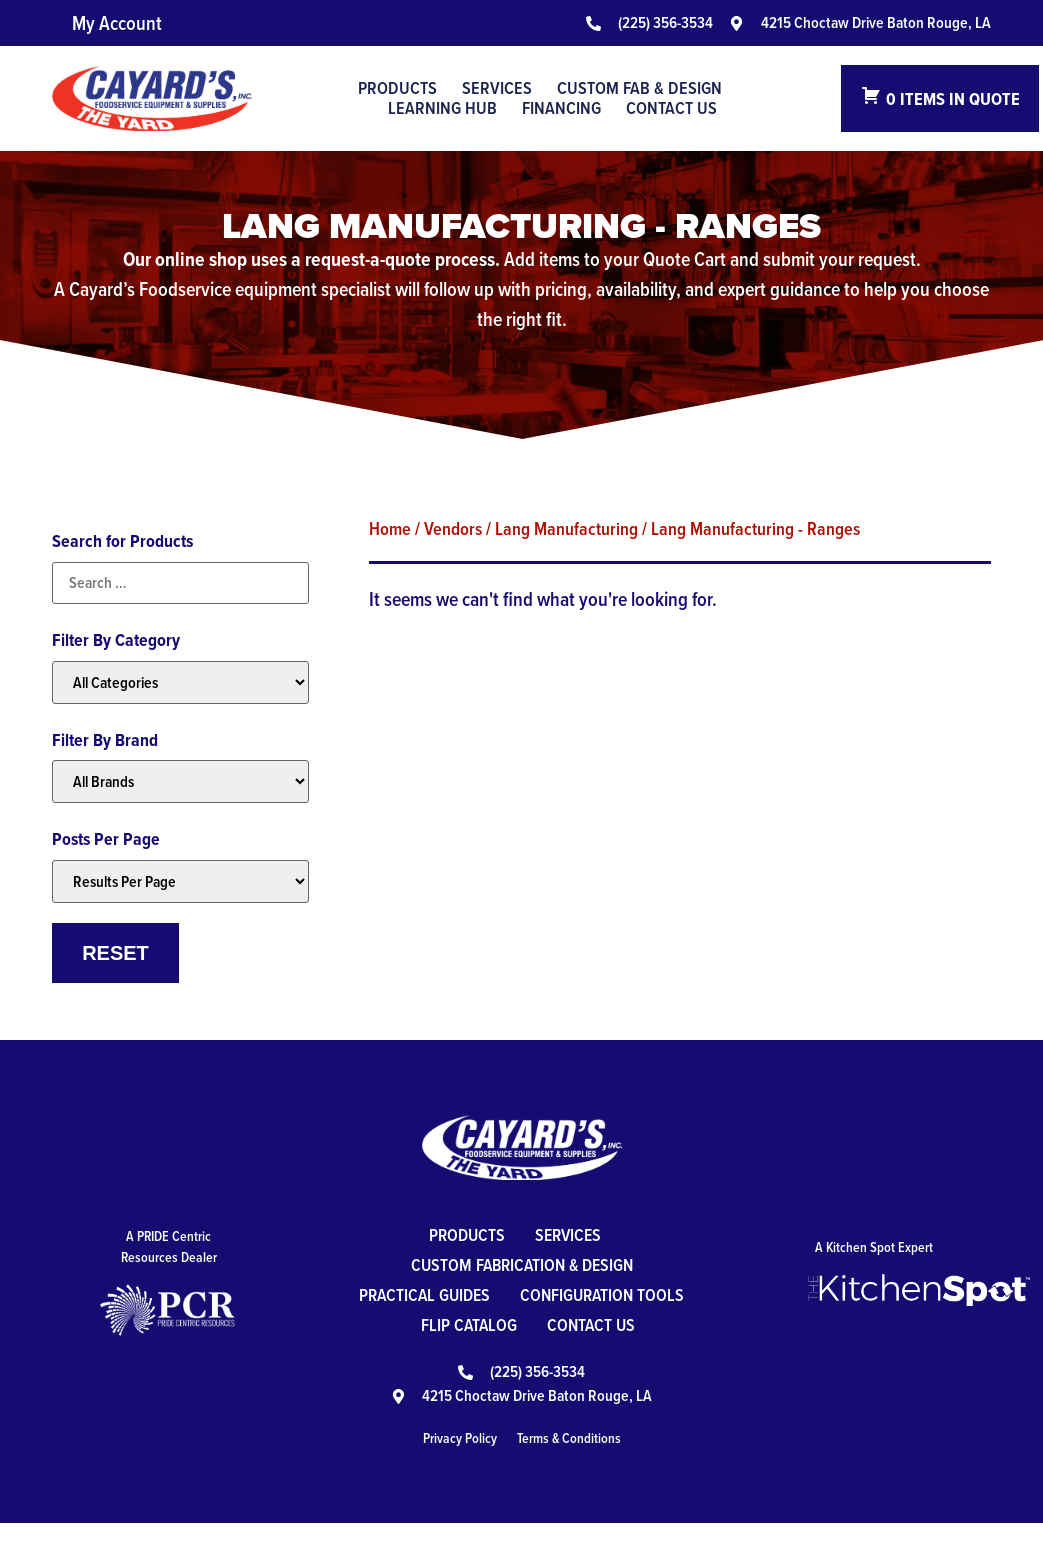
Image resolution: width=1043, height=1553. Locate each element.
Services (497, 88)
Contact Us (671, 108)
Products (397, 88)
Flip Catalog (621, 1324)
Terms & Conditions (569, 1468)
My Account (117, 23)
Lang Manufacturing (566, 528)
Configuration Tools (458, 1324)
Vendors (453, 528)
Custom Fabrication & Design (522, 1264)
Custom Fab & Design (639, 88)
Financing (561, 108)
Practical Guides (521, 1294)
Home (390, 528)
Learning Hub (442, 108)
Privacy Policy (460, 1468)
